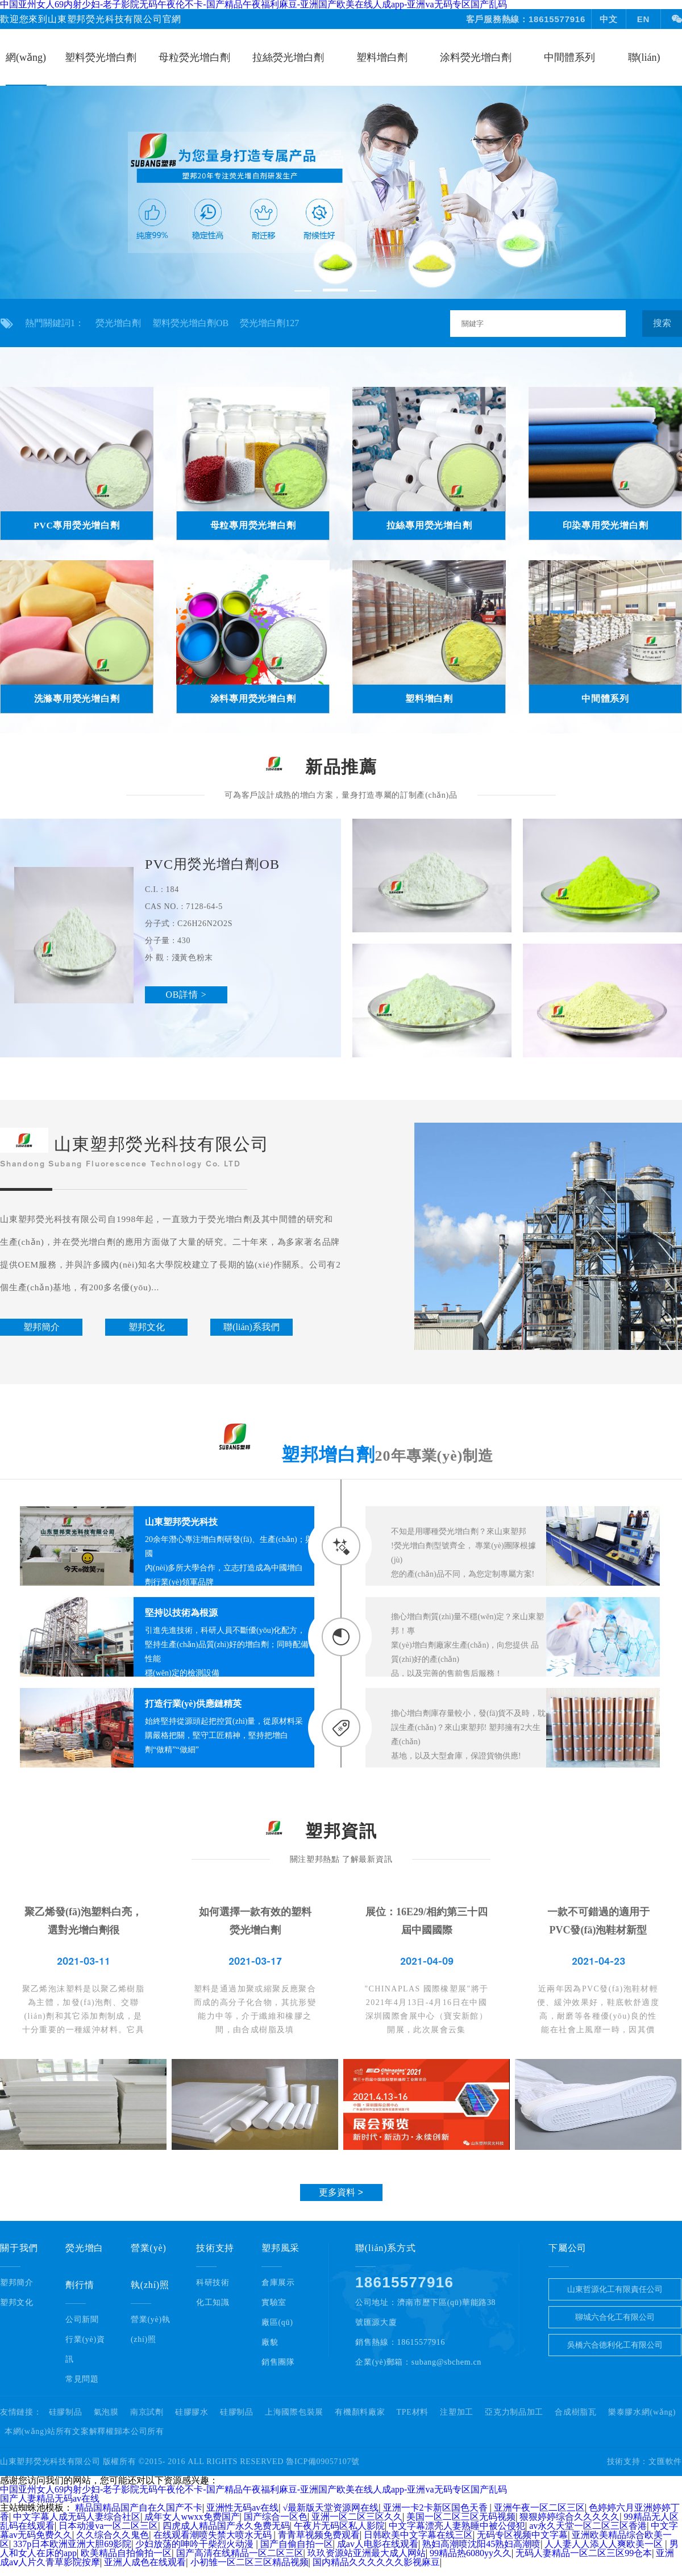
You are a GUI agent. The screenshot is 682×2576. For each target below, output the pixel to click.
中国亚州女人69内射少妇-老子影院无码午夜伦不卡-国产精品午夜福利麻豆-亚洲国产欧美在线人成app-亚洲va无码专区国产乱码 (253, 2489)
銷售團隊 (278, 2362)
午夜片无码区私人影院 (339, 2526)
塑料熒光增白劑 (100, 57)
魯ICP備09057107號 (323, 2461)
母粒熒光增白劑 (194, 57)
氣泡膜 (106, 2412)
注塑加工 (456, 2412)
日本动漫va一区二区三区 (108, 2526)
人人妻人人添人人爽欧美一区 (604, 2544)
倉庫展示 (278, 2282)
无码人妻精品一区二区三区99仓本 (583, 2553)
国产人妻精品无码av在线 (49, 2498)
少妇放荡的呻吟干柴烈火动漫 (195, 2544)
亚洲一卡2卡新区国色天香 (436, 2507)
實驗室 (273, 2302)
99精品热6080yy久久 (471, 2553)
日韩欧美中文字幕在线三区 (418, 2535)
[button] (302, 290)
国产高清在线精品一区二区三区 (239, 2553)
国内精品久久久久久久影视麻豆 (376, 2562)
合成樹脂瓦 (576, 2412)
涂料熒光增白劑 (476, 57)
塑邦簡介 (17, 2282)
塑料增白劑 (381, 57)
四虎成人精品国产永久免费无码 (226, 2526)
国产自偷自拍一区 (296, 2544)
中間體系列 (569, 57)
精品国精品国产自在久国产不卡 (138, 2507)
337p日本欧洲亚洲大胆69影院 (72, 2544)
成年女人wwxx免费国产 (191, 2516)
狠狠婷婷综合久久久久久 (569, 2516)
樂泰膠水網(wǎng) (642, 2412)
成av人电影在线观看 (377, 2544)
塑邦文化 (17, 2302)
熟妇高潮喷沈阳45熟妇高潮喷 (481, 2544)
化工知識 (213, 2302)
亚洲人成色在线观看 (145, 2562)
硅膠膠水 (192, 2412)
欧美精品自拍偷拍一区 (126, 2553)
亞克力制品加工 (514, 2412)
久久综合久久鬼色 (112, 2535)
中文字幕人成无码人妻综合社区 (76, 2516)
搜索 (662, 323)
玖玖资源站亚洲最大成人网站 (366, 2553)
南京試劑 (147, 2412)
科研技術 (213, 2282)
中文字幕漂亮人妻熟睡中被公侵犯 (457, 2526)
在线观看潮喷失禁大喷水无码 (213, 2535)
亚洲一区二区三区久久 (356, 2516)
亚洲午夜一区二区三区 (539, 2507)
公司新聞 (82, 2319)
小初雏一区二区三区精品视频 (249, 2562)
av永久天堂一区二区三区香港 (588, 2526)
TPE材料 (413, 2412)
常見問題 (82, 2379)
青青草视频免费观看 (319, 2535)
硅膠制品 (65, 2412)
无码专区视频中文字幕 (522, 2535)
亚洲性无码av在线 (242, 2507)
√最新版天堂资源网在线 (331, 2507)
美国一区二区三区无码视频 (460, 2516)
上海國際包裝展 (294, 2412)
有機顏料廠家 (360, 2412)
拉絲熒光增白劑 (288, 57)
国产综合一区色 (275, 2516)
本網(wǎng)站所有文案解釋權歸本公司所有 (84, 2432)
